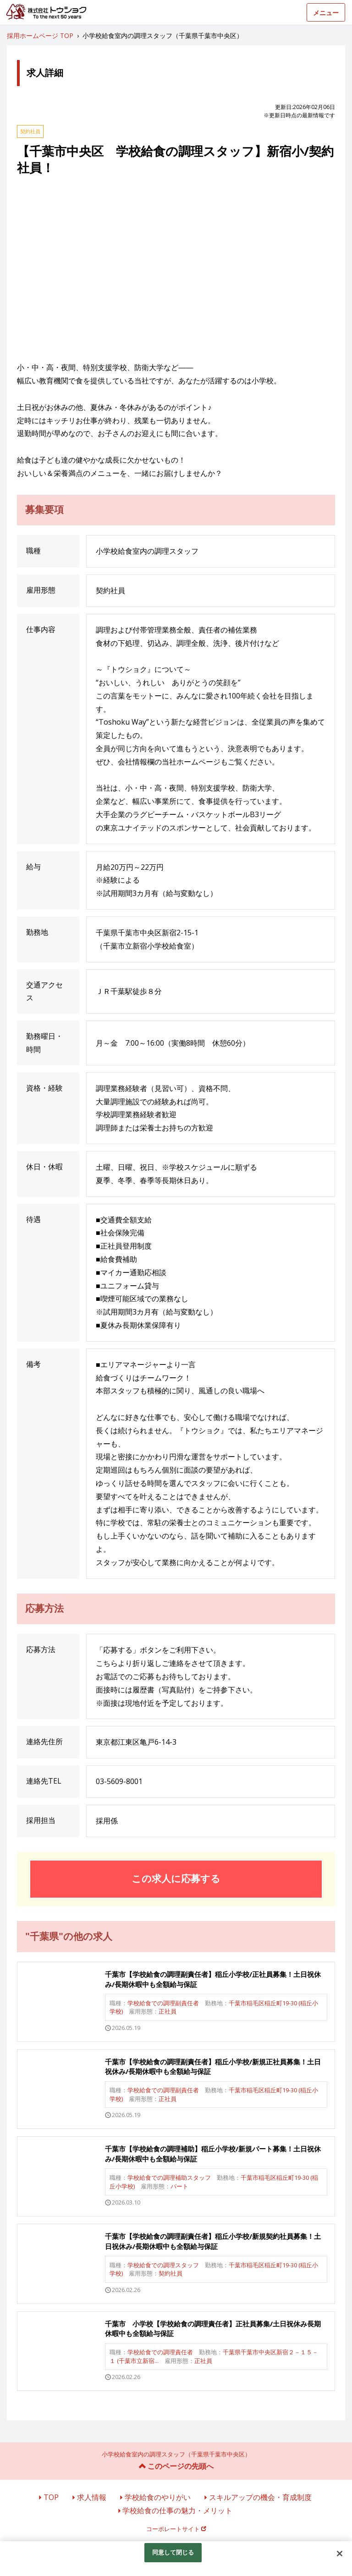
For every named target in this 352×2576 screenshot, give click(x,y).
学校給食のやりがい (158, 2497)
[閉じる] (340, 2553)
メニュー (326, 12)
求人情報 (91, 2497)
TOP (51, 2497)
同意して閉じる (173, 2552)
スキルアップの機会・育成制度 (260, 2497)
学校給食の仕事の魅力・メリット (177, 2510)
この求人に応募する (176, 1878)
